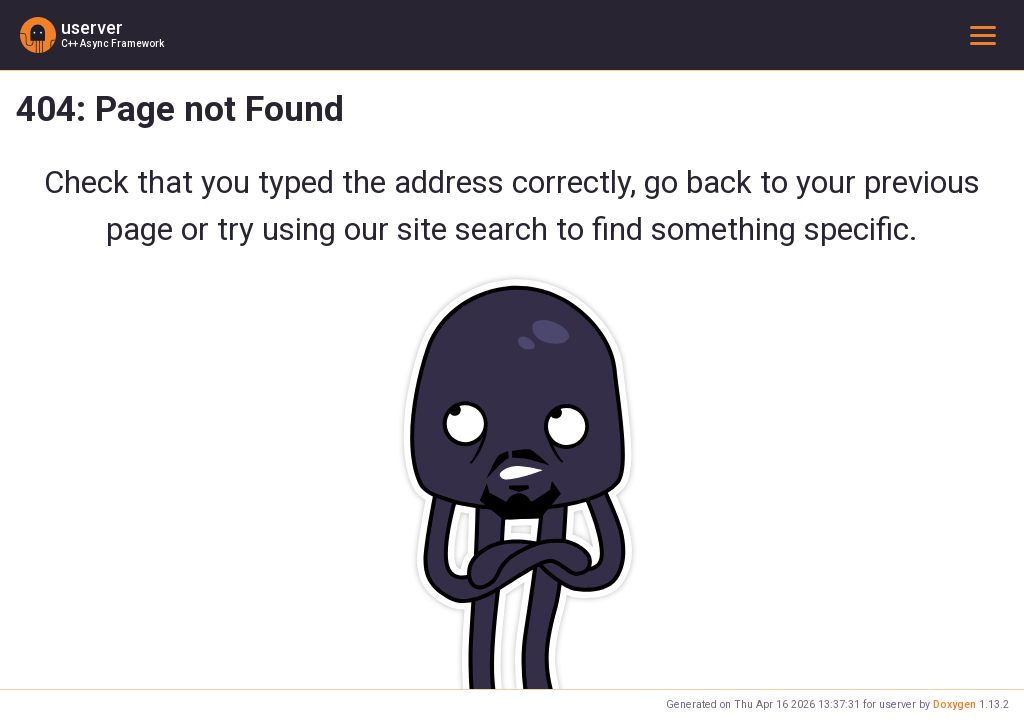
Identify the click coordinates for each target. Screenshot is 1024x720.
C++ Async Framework (112, 43)
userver (92, 28)
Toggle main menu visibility (987, 34)
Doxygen (954, 704)
